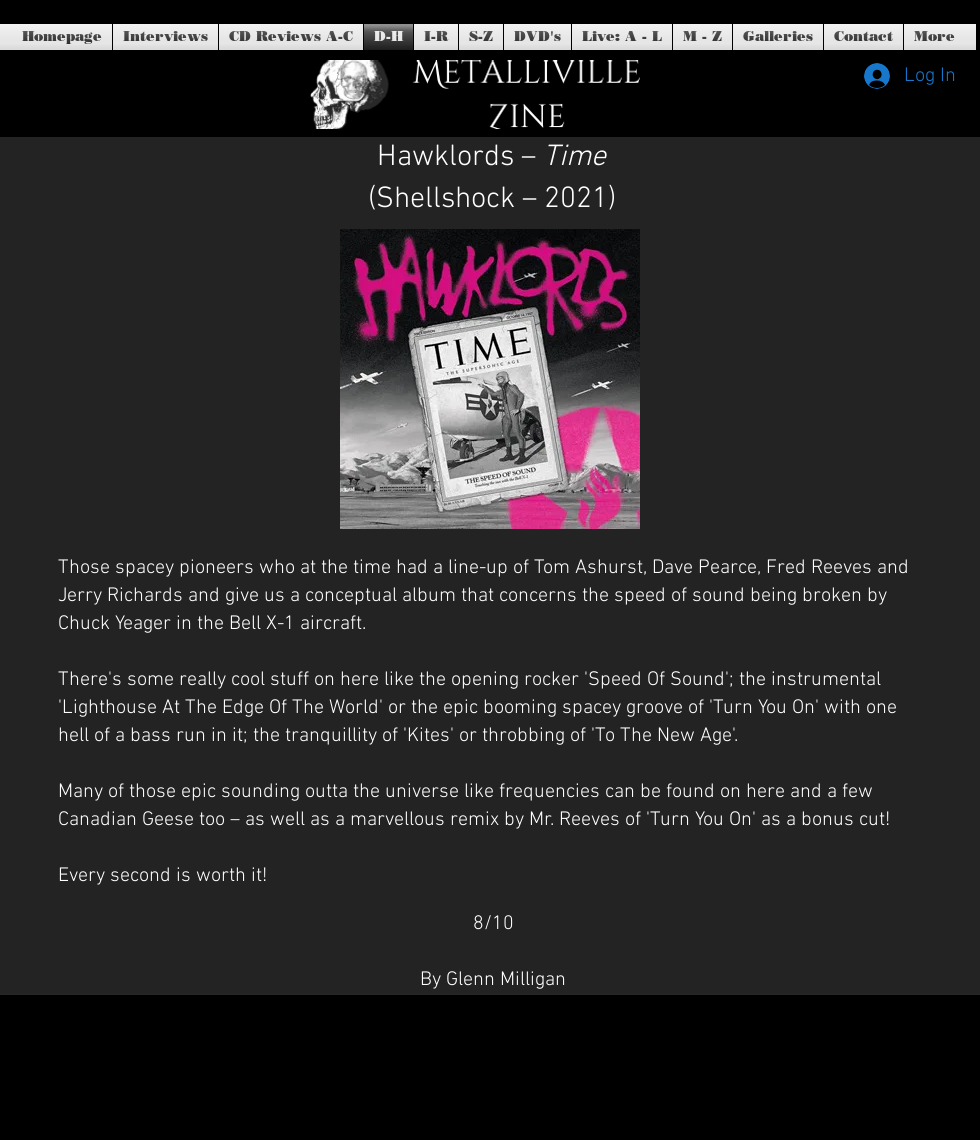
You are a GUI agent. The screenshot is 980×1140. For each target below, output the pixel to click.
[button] (537, 37)
